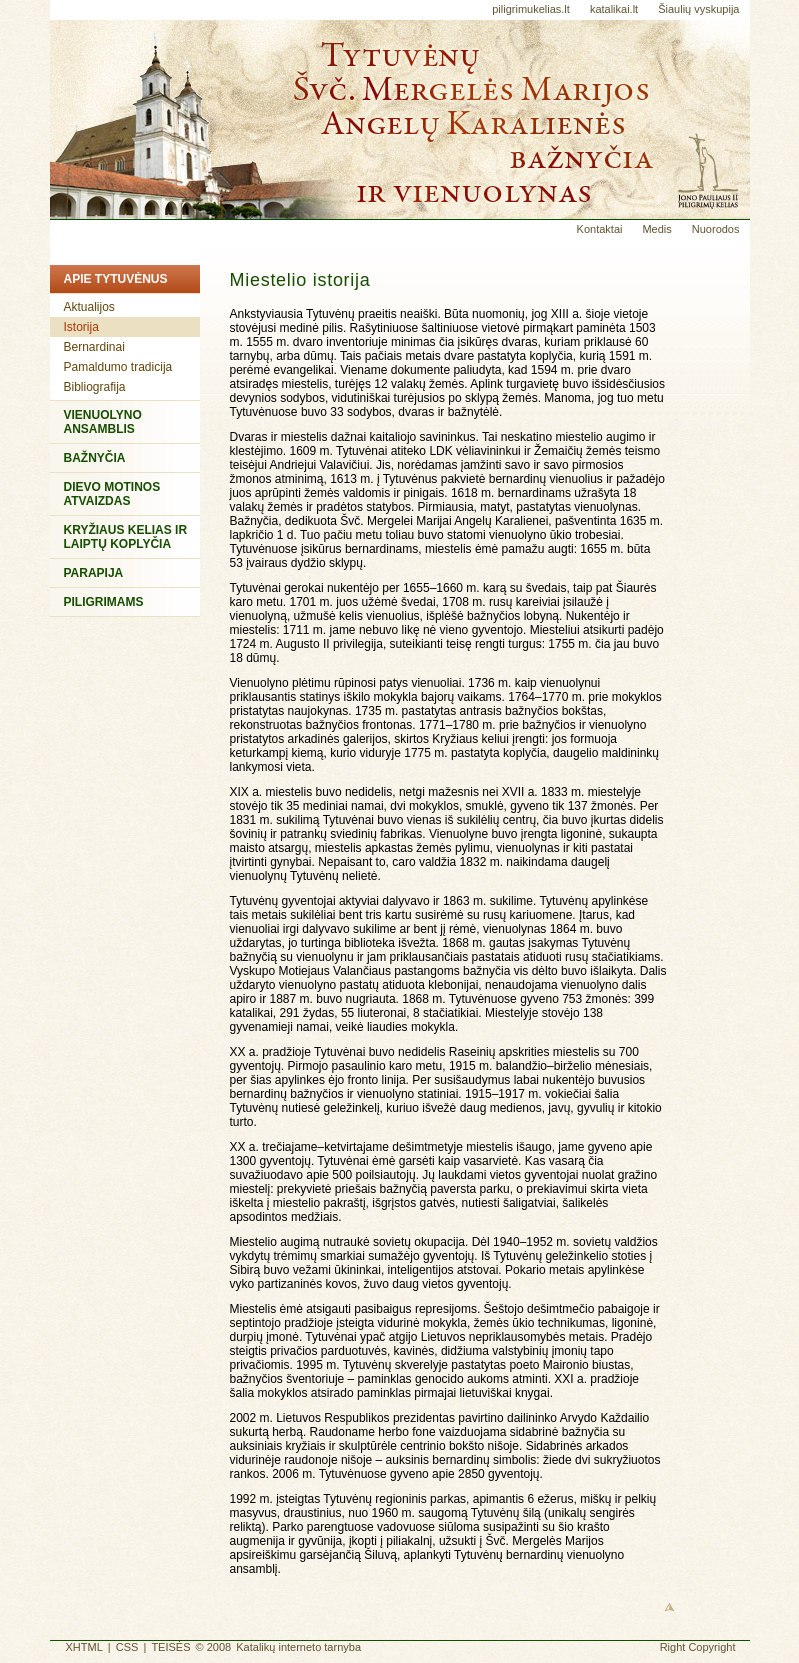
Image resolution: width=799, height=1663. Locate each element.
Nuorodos (716, 229)
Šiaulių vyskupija (698, 9)
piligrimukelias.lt (531, 9)
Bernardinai (94, 347)
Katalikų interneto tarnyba (298, 1647)
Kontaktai (600, 229)
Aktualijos (89, 307)
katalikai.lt (614, 9)
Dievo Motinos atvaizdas (112, 494)
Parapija (94, 573)
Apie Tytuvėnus (116, 279)
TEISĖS (170, 1647)
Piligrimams (104, 602)
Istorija (81, 327)
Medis (656, 229)
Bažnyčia (95, 458)
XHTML (84, 1647)
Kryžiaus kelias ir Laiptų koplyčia (126, 537)
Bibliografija (95, 387)
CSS (127, 1647)
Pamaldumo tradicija (118, 367)
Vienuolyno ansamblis (103, 422)
